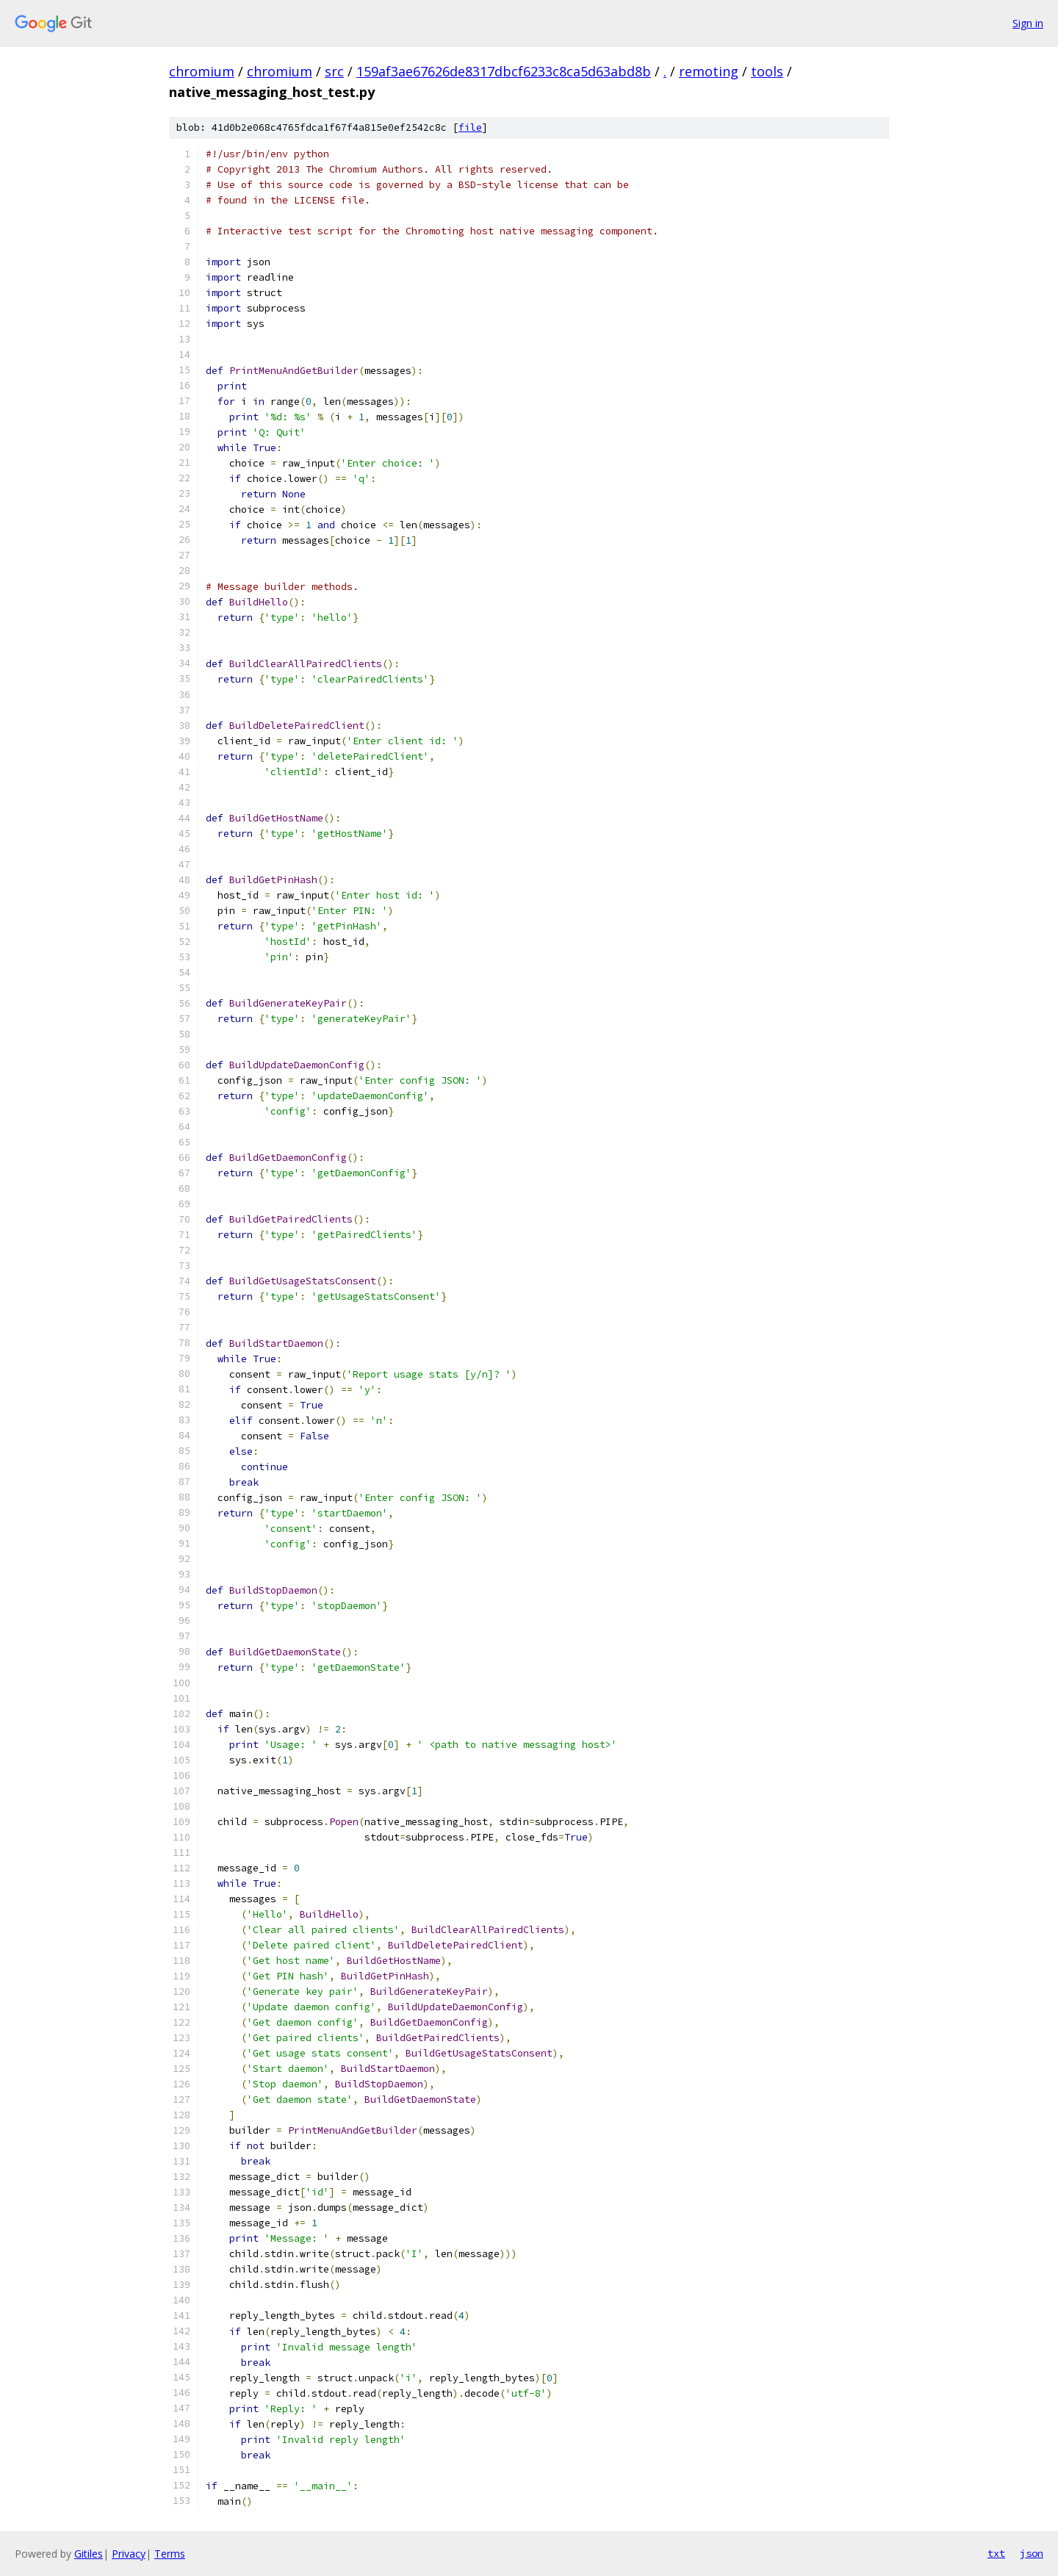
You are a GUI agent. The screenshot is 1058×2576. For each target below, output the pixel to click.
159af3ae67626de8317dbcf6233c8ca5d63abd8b (503, 71)
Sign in (1027, 23)
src (334, 71)
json (1031, 2553)
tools (767, 71)
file (470, 127)
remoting (708, 71)
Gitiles (88, 2554)
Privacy (128, 2554)
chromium (201, 71)
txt (996, 2553)
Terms (169, 2554)
